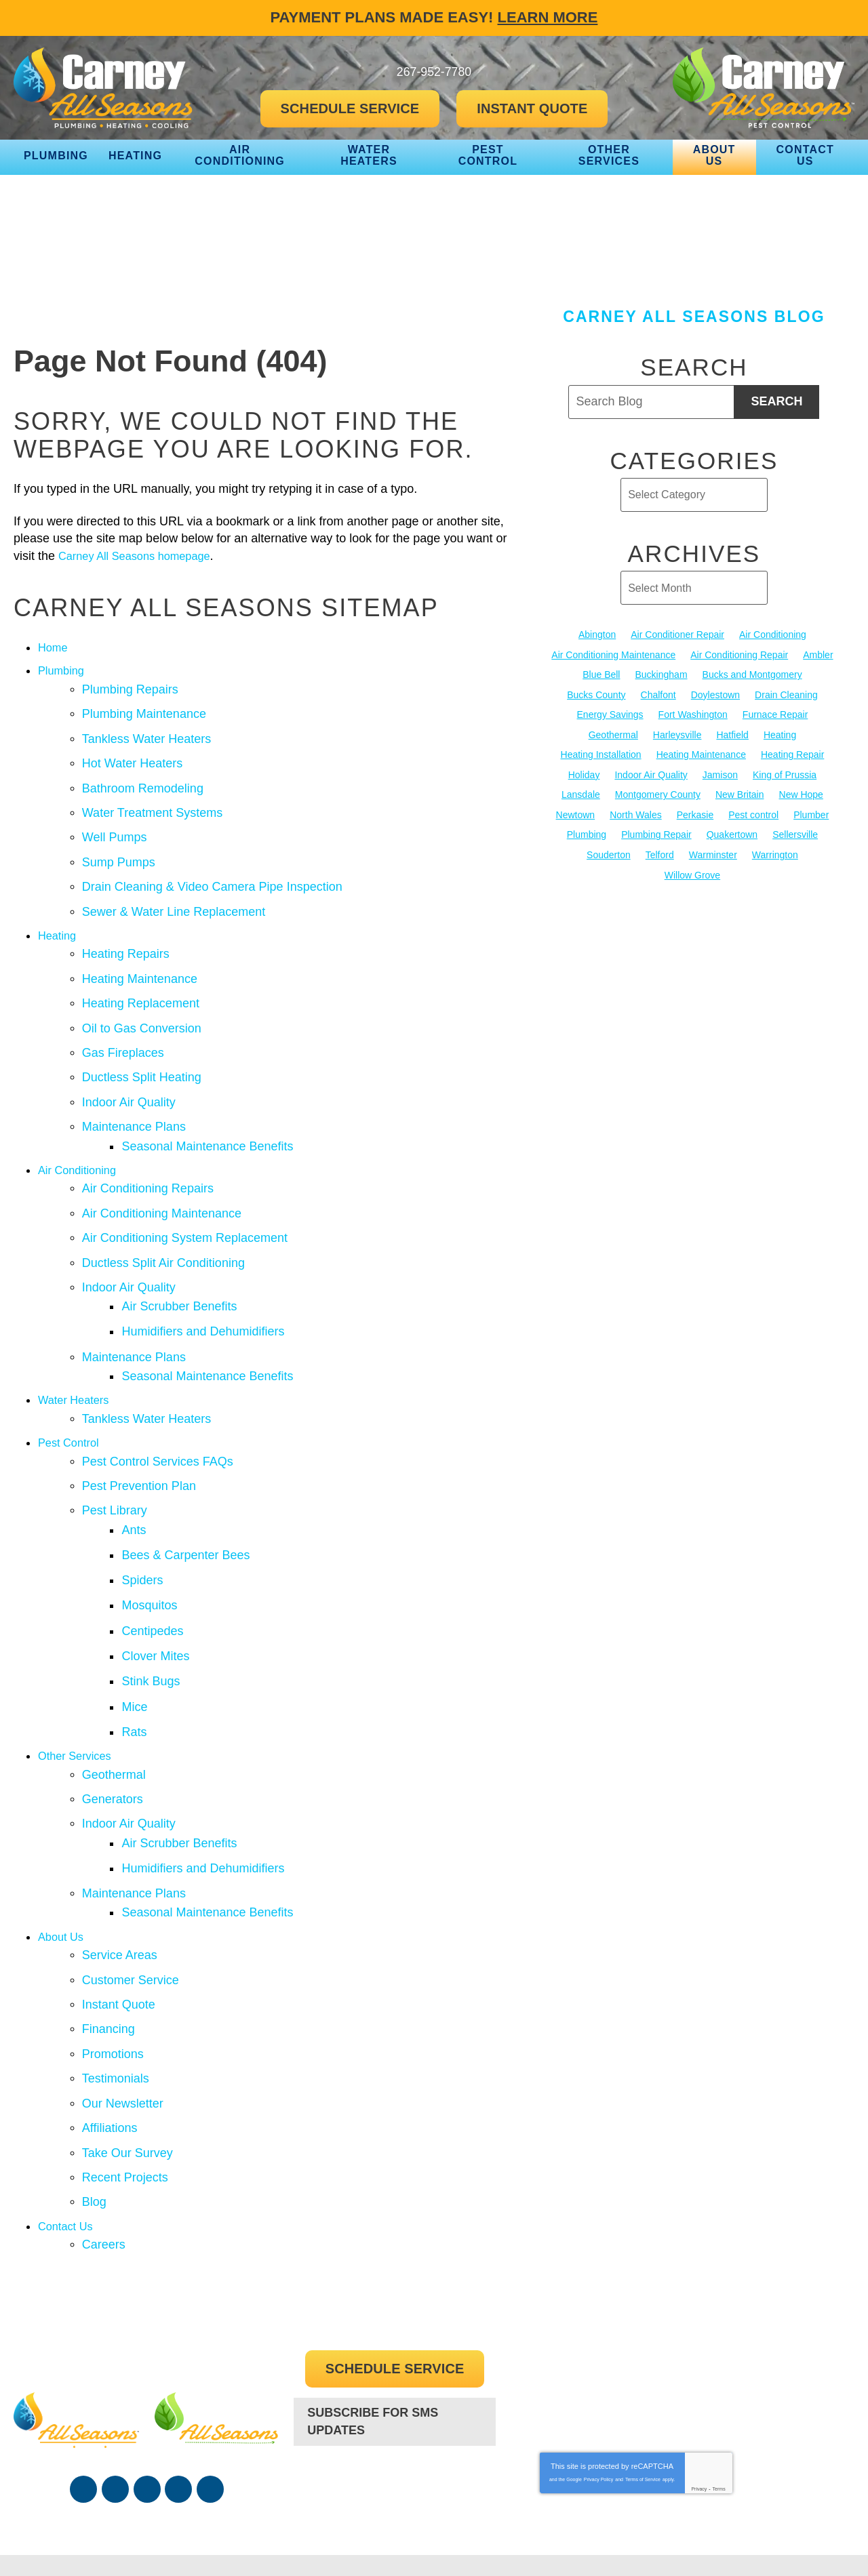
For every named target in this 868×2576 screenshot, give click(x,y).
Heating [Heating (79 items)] (780, 733)
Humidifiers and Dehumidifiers (207, 1288)
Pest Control (71, 1392)
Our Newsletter (122, 2004)
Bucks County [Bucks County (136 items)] (596, 694)
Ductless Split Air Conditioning (163, 1225)
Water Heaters (77, 1352)
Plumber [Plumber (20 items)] (811, 812)
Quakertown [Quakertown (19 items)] (732, 832)
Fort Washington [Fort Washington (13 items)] (693, 713)
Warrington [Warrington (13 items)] (775, 852)
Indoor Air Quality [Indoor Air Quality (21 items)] (650, 772)
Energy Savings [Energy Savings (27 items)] (610, 713)
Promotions (113, 1958)
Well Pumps (114, 826)
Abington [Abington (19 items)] (597, 634)
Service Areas (119, 1865)
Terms (719, 2381)
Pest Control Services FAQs (157, 1409)
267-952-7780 (395, 2380)
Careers (103, 2137)
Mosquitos (154, 1542)
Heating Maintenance (139, 959)
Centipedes (157, 1565)
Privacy (699, 2381)
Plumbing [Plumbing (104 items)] (586, 832)
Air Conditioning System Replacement (185, 1202)
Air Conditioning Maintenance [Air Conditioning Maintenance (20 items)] (613, 654)
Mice (139, 1635)
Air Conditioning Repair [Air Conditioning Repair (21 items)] (739, 654)
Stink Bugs (155, 1612)
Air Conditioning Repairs (148, 1156)
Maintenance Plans (134, 1098)
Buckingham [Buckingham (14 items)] (661, 674)
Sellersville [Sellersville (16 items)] (795, 832)
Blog (94, 2097)
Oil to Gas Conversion (141, 1006)
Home (54, 647)
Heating (59, 919)
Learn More (548, 17)
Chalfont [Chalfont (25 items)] (658, 694)
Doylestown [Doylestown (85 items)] (715, 694)
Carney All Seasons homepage (142, 556)
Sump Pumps (118, 849)
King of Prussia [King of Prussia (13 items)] (784, 772)
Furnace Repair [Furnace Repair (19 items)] (775, 713)
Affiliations (110, 2027)
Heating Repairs (126, 936)
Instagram (178, 2382)
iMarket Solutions (648, 2539)
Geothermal (114, 1699)
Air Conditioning (81, 1139)
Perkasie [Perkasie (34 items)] (695, 812)
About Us (63, 1848)
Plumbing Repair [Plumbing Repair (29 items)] (656, 832)
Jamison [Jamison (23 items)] (720, 772)
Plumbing (63, 670)
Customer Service (130, 1888)
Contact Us (68, 2120)
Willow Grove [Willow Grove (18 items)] (692, 871)
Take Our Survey (127, 2051)
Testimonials (115, 1981)
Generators (112, 1722)
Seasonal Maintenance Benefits (212, 1115)
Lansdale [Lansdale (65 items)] (580, 793)
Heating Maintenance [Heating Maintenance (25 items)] (701, 753)
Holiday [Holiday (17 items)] (584, 772)
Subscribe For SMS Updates (372, 2313)
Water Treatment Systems (152, 803)
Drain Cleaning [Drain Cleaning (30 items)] (786, 694)
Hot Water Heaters (132, 756)
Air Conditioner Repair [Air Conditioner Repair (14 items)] (677, 634)
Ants (138, 1473)
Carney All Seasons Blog (694, 316)
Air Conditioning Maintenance (161, 1179)
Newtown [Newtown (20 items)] (575, 812)
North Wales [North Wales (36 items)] (636, 812)
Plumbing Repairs (130, 687)
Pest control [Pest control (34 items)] (753, 812)
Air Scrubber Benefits (183, 1265)
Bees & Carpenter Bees (190, 1496)
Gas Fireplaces (123, 1029)
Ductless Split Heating (141, 1052)
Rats (138, 1658)
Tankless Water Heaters (146, 733)
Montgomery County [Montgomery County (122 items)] (658, 793)
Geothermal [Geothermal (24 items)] (613, 733)
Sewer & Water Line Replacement (173, 896)
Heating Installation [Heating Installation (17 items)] (601, 753)
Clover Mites (160, 1589)
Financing (108, 1935)
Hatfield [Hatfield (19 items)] (732, 733)
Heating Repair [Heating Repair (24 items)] (792, 753)
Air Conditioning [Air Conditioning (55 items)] (772, 634)
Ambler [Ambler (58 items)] (818, 654)
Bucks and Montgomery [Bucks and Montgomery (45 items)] (752, 674)
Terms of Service (642, 2372)
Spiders (146, 1519)
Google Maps (210, 2382)
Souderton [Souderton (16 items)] (609, 852)
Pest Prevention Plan (139, 1432)
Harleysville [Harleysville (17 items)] (677, 733)
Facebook (83, 2382)
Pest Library (114, 1455)
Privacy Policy (599, 2372)
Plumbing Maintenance (144, 710)
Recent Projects (125, 2074)
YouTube (147, 2382)
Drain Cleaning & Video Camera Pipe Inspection (212, 872)
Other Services (78, 1681)
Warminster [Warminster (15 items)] (713, 852)
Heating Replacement (140, 982)
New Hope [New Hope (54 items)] (801, 793)
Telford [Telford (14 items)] (660, 852)
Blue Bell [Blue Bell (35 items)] (601, 674)
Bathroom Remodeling (142, 780)
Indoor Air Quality (129, 1075)
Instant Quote (118, 1911)
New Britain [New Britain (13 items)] (739, 793)
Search (776, 401)
